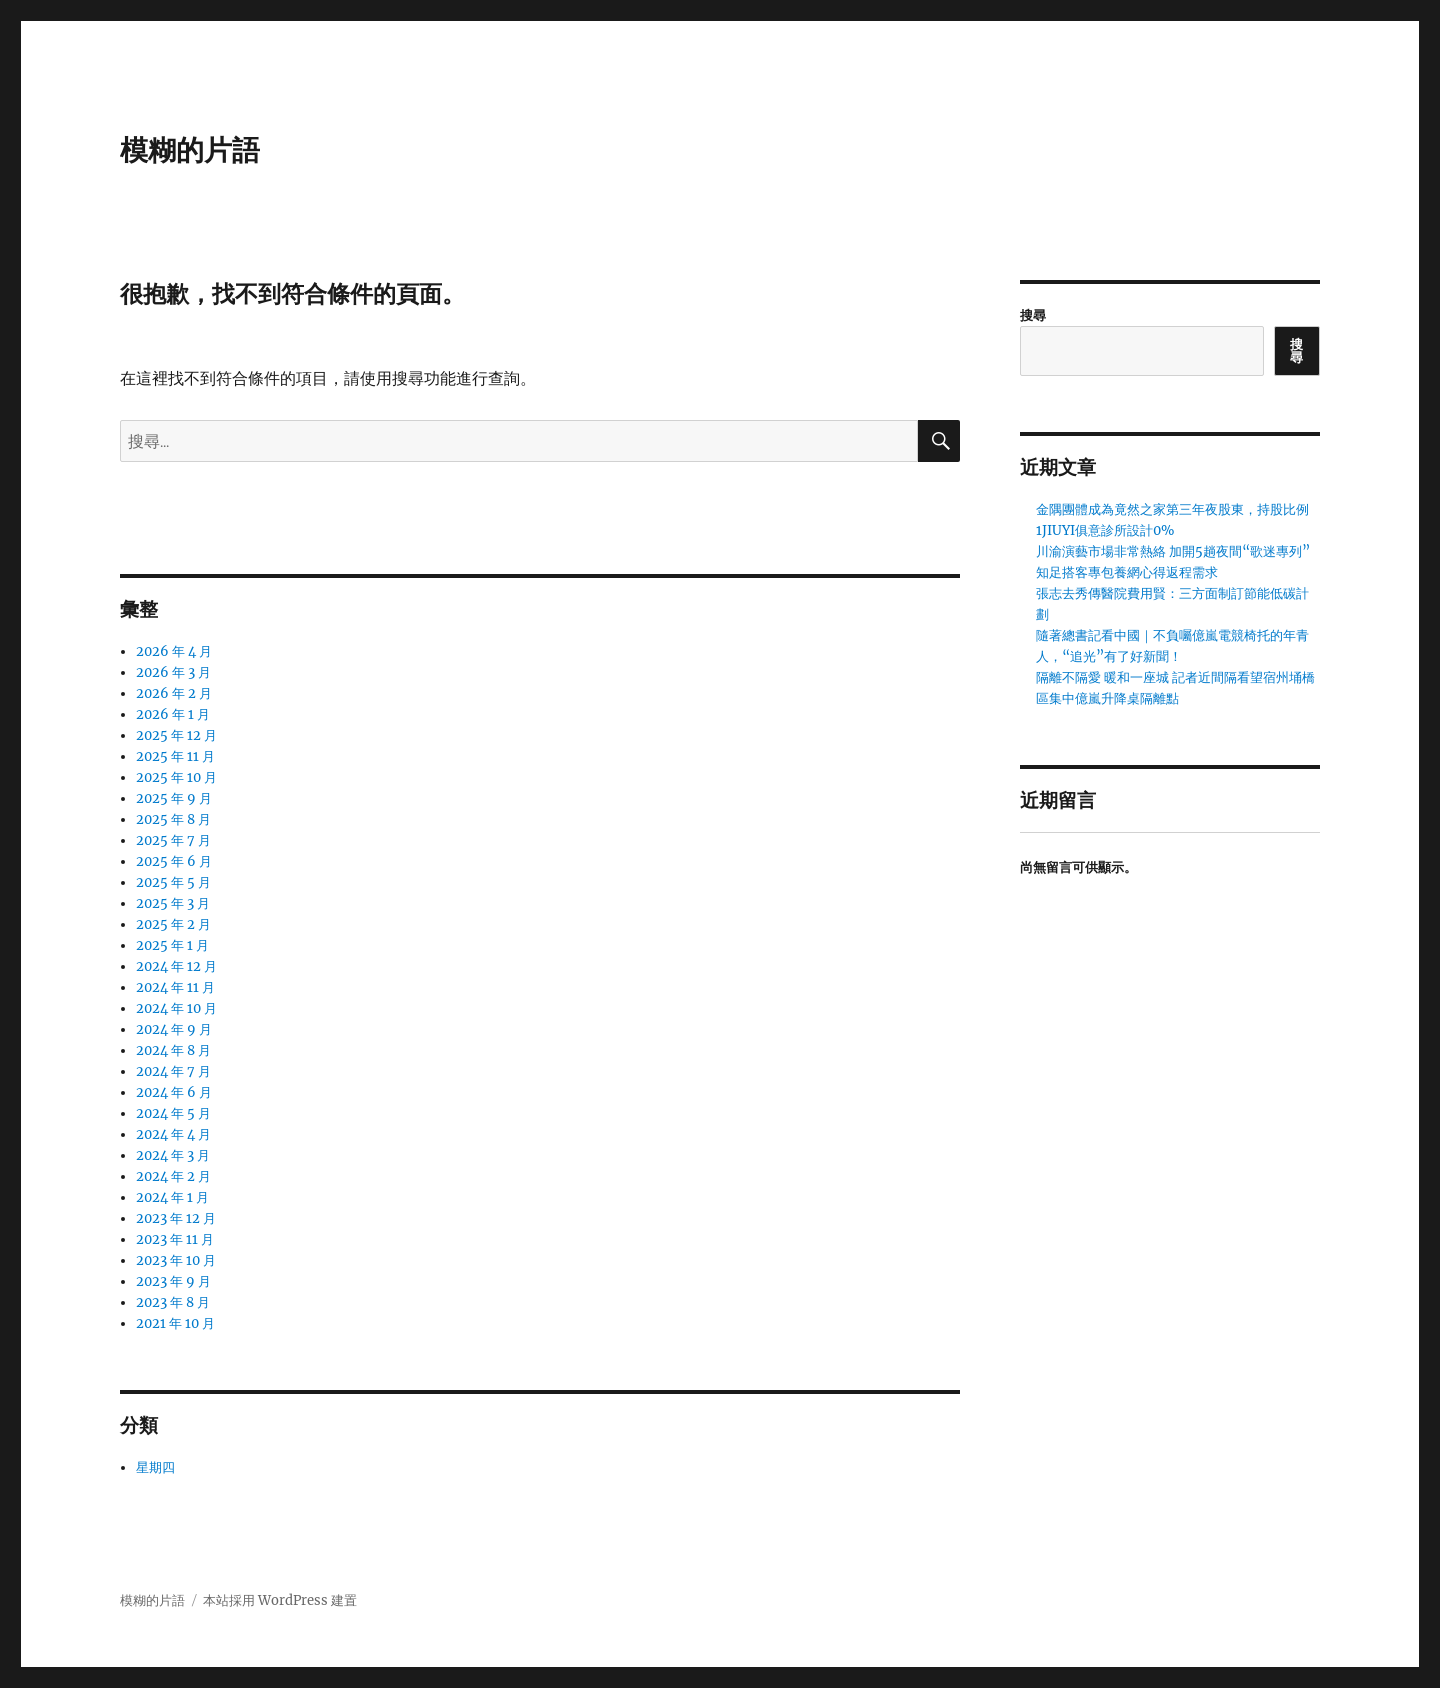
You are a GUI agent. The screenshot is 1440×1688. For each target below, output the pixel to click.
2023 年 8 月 (173, 1302)
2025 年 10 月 (176, 777)
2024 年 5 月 (173, 1113)
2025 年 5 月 (173, 882)
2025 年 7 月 (173, 840)
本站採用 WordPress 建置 (280, 1600)
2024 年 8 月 (173, 1050)
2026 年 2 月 (174, 693)
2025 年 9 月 (174, 798)
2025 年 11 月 (175, 756)
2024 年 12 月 (176, 966)
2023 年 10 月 (176, 1260)
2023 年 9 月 (173, 1281)
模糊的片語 (190, 150)
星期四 (155, 1467)
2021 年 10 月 (175, 1323)
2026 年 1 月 (173, 714)
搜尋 (1033, 315)
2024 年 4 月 (173, 1134)
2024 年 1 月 (172, 1197)
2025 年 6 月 (174, 861)
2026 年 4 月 (174, 651)
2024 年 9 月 (174, 1029)
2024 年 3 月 (173, 1155)
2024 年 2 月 (173, 1176)
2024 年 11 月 (175, 987)
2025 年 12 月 (176, 735)
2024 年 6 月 (174, 1092)
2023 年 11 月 (175, 1239)
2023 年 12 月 (176, 1218)
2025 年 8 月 (173, 819)
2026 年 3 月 (173, 672)
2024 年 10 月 (176, 1008)
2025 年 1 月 (172, 945)
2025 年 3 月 (173, 903)
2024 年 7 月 (173, 1071)
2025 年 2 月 (173, 924)
